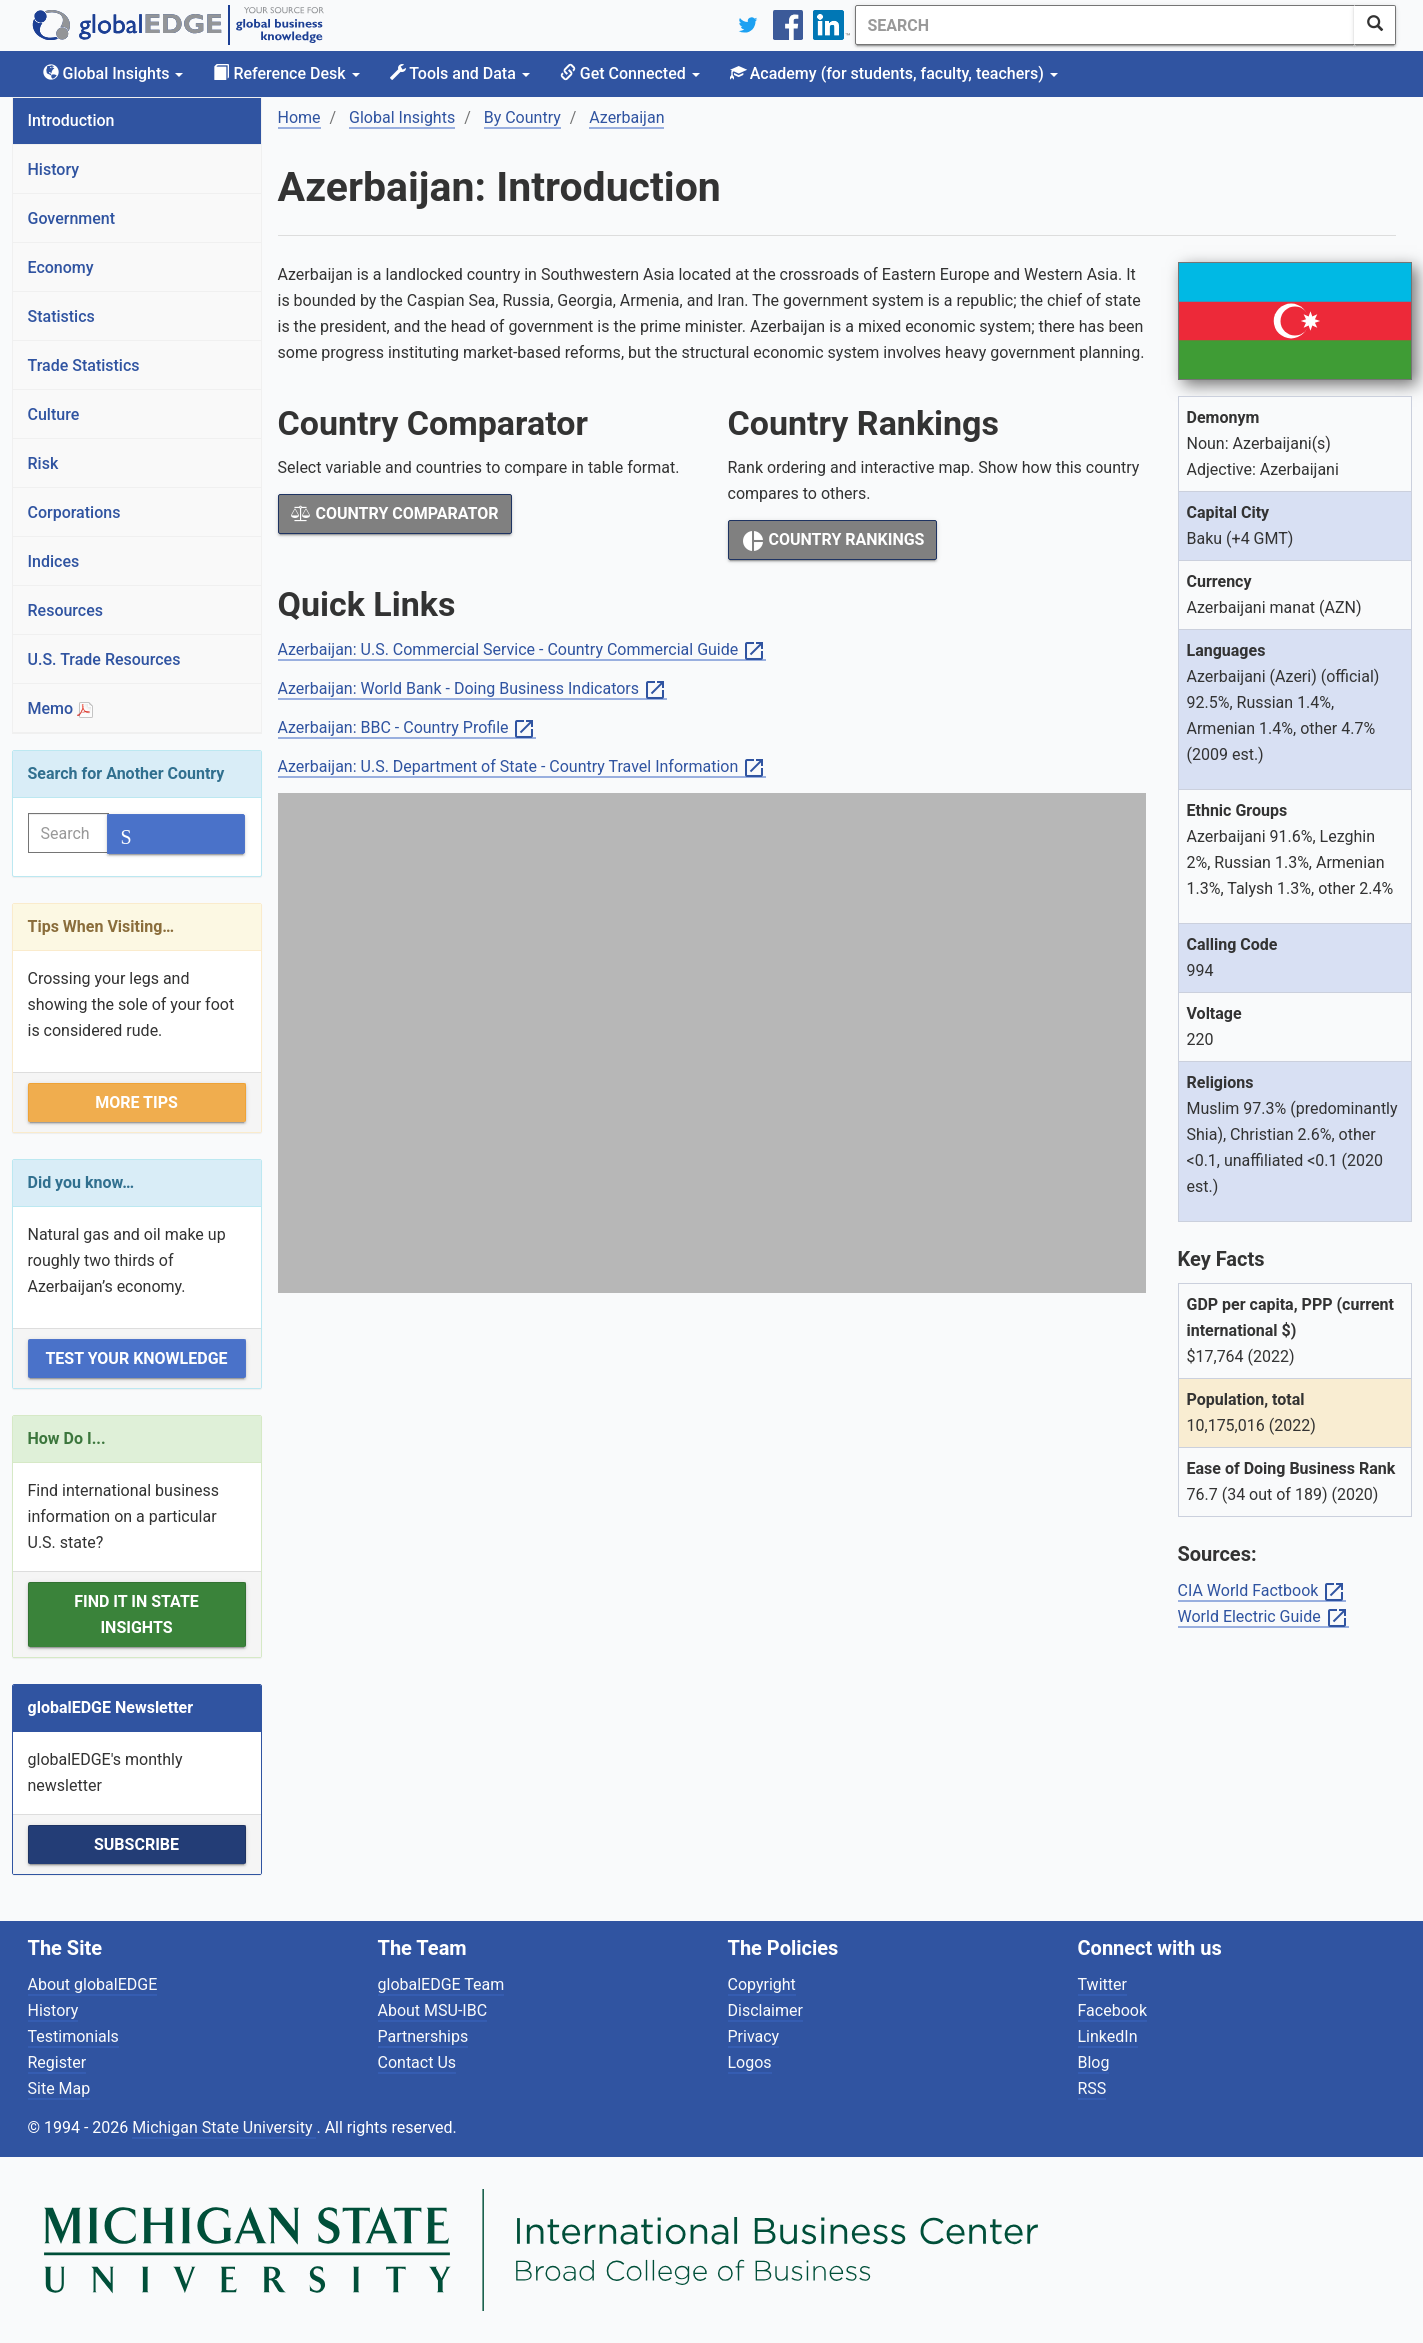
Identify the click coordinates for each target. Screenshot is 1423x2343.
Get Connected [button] (630, 73)
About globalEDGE (93, 1984)
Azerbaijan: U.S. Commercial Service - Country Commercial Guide (522, 650)
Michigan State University (224, 2127)
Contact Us (417, 2062)
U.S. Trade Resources (104, 659)
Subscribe (136, 1844)
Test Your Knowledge (136, 1358)
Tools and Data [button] (460, 73)
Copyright (762, 1984)
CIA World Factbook (1262, 1591)
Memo (61, 708)
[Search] (1105, 25)
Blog (1094, 2062)
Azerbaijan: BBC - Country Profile (407, 728)
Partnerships (423, 2036)
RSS (1092, 2088)
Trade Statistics (84, 365)
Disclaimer (765, 2010)
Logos (750, 2062)
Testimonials (73, 2036)
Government (72, 218)
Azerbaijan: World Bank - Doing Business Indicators (472, 689)
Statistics (61, 316)
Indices (54, 561)
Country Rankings (833, 541)
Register (57, 2062)
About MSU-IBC (433, 2010)
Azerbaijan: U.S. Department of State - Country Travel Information (522, 767)
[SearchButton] (1375, 25)
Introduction (71, 120)
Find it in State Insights (136, 1614)
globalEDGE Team (441, 1984)
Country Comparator (395, 513)
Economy (61, 267)
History (54, 169)
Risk (43, 463)
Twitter (1102, 1984)
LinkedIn (1108, 2036)
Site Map (59, 2088)
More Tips (136, 1102)
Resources (66, 610)
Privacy (754, 2036)
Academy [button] (894, 73)
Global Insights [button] (113, 73)
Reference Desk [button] (286, 73)
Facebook (1112, 2010)
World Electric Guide (1263, 1617)
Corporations (74, 512)
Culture (54, 414)
